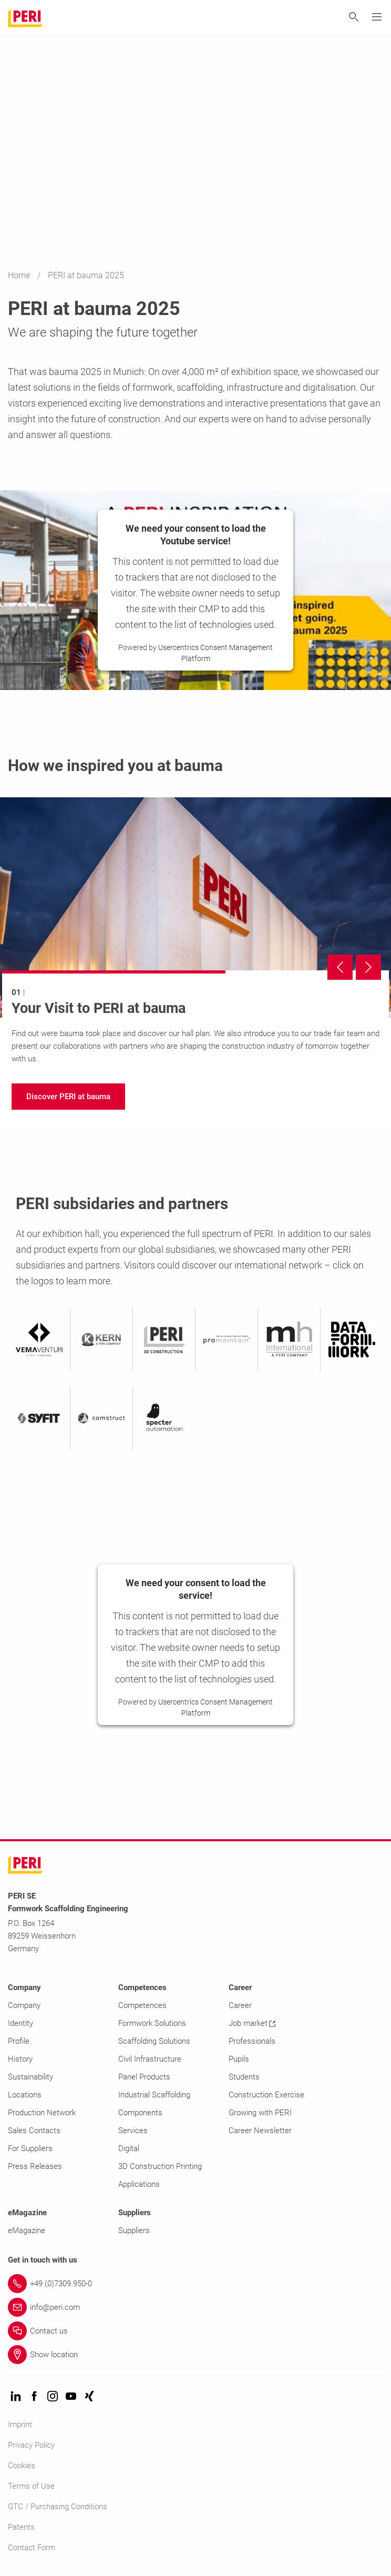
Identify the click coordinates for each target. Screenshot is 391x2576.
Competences (142, 2005)
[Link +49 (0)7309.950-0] (195, 2283)
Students (244, 2077)
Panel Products (144, 2077)
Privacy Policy (31, 2445)
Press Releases (35, 2166)
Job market (252, 2023)
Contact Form (31, 2547)
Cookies (21, 2465)
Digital (128, 2148)
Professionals (252, 2041)
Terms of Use (31, 2486)
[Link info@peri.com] (195, 2307)
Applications (139, 2184)
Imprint (20, 2424)
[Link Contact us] (195, 2330)
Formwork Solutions (152, 2023)
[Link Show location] (195, 2354)
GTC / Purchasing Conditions (57, 2506)
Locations (25, 2095)
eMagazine (26, 2230)
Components (140, 2112)
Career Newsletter (260, 2130)
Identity (20, 2023)
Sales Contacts (34, 2130)
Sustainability (30, 2077)
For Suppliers (30, 2148)
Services (133, 2130)
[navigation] (68, 1096)
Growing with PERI (260, 2112)
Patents (21, 2527)
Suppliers (134, 2230)
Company (24, 2005)
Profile (18, 2041)
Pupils (239, 2059)
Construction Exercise (266, 2095)
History (20, 2059)
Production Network (42, 2112)
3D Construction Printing (160, 2166)
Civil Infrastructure (149, 2059)
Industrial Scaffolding (154, 2095)
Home (20, 275)
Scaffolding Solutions (154, 2041)
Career (240, 2005)
